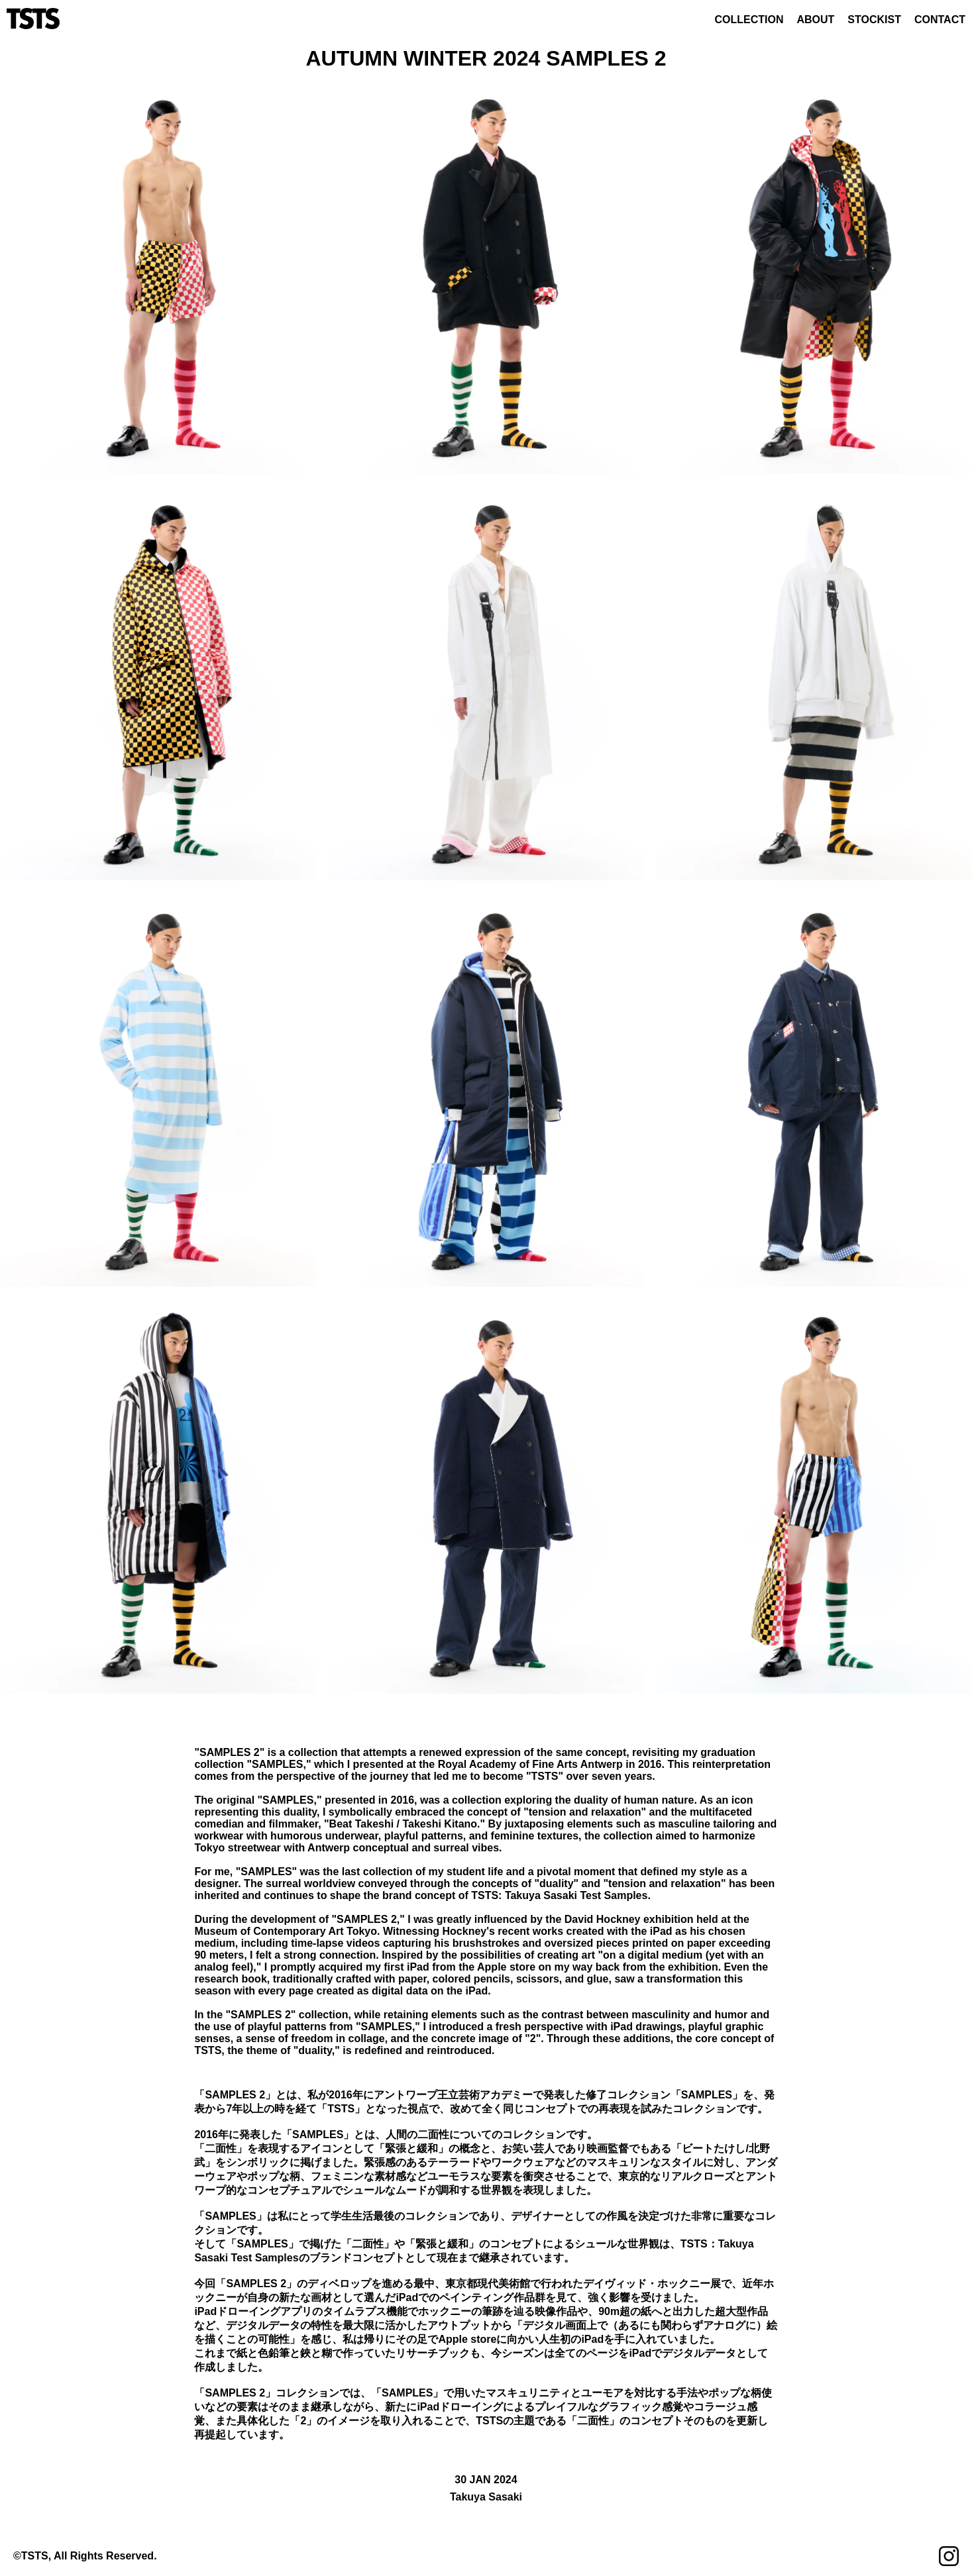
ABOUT (815, 19)
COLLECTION (748, 19)
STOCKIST (874, 19)
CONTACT (939, 19)
